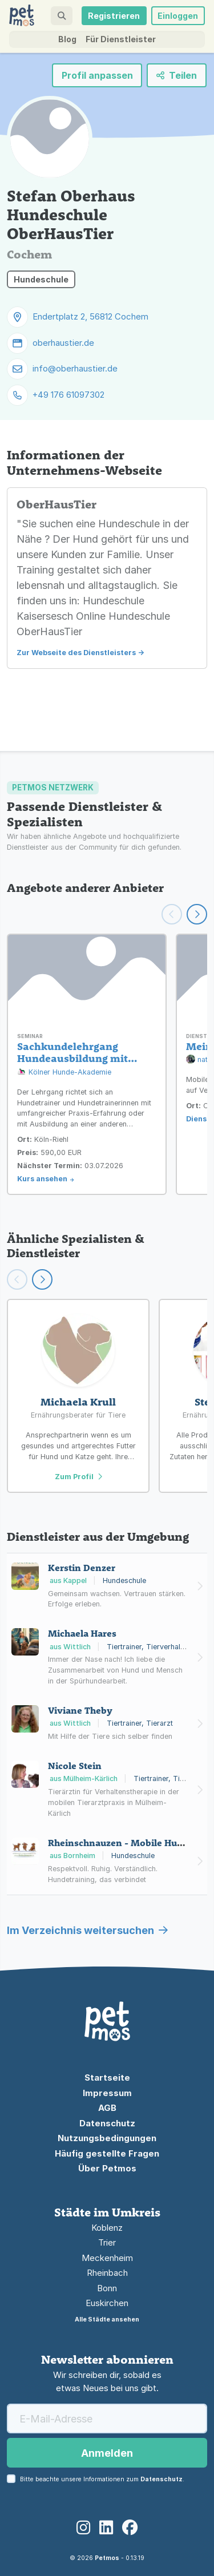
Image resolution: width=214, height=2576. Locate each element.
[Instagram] (83, 2527)
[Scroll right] (42, 1279)
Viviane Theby (80, 1710)
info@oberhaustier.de (75, 368)
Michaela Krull (78, 1401)
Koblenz (107, 2227)
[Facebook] (130, 2527)
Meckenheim (107, 2257)
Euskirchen (107, 2303)
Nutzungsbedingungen (107, 2138)
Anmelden (107, 2453)
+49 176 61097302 (68, 394)
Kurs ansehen (42, 1178)
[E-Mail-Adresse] (107, 2418)
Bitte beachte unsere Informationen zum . (102, 2479)
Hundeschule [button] (41, 279)
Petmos (107, 2558)
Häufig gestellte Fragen (107, 2153)
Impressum (107, 2093)
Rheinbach (107, 2272)
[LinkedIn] (106, 2527)
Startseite (107, 2077)
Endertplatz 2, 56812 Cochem (90, 316)
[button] (61, 15)
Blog (67, 39)
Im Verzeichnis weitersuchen (87, 1930)
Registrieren (114, 16)
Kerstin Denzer (81, 1567)
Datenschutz (107, 2123)
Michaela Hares (82, 1633)
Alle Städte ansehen (107, 2319)
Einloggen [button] (178, 16)
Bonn (107, 2288)
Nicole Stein (75, 1765)
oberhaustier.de (63, 342)
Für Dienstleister (121, 39)
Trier (107, 2242)
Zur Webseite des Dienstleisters (76, 652)
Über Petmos (107, 2168)
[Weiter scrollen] (197, 914)
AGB (107, 2107)
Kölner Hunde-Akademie (64, 1072)
